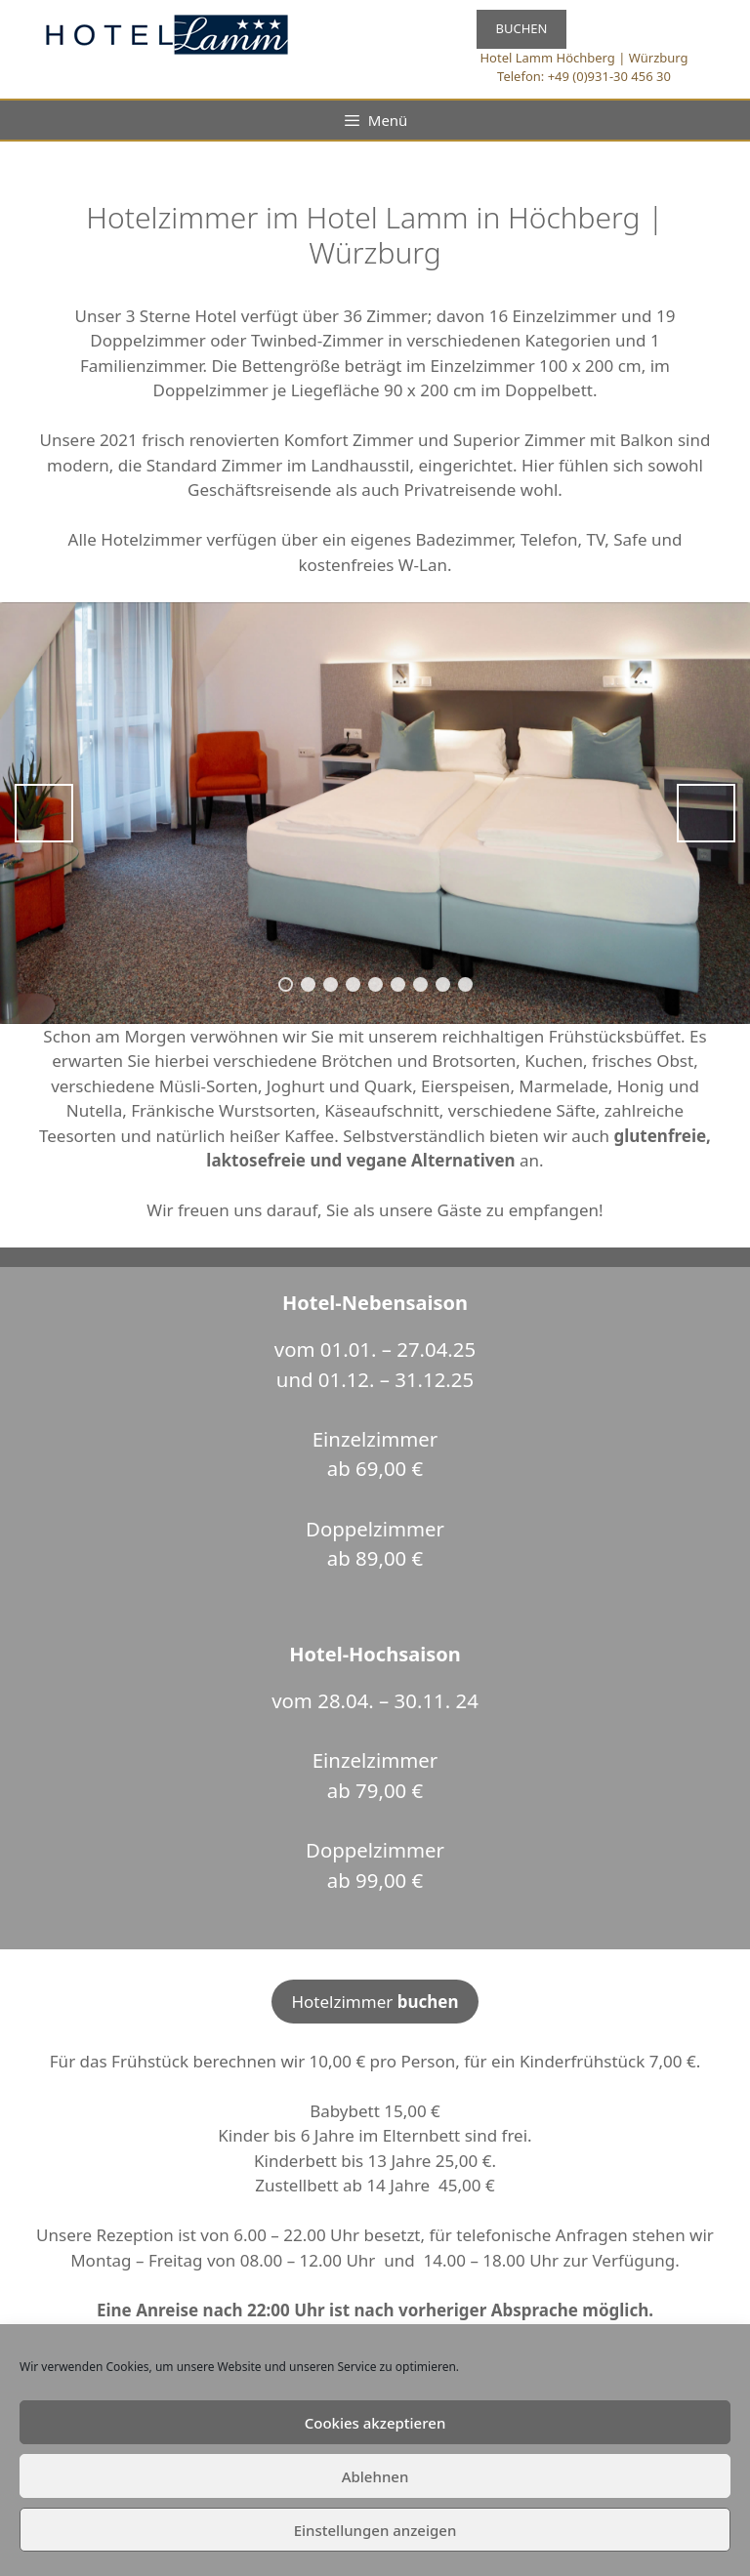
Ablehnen (375, 2476)
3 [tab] (330, 984)
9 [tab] (465, 984)
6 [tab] (398, 984)
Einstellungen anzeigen (375, 2530)
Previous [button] (44, 813)
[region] (375, 813)
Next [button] (706, 813)
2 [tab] (308, 984)
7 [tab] (420, 984)
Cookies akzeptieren (375, 2423)
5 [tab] (375, 984)
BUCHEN (522, 28)
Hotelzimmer (374, 2001)
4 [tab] (353, 984)
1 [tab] (285, 984)
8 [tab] (443, 984)
